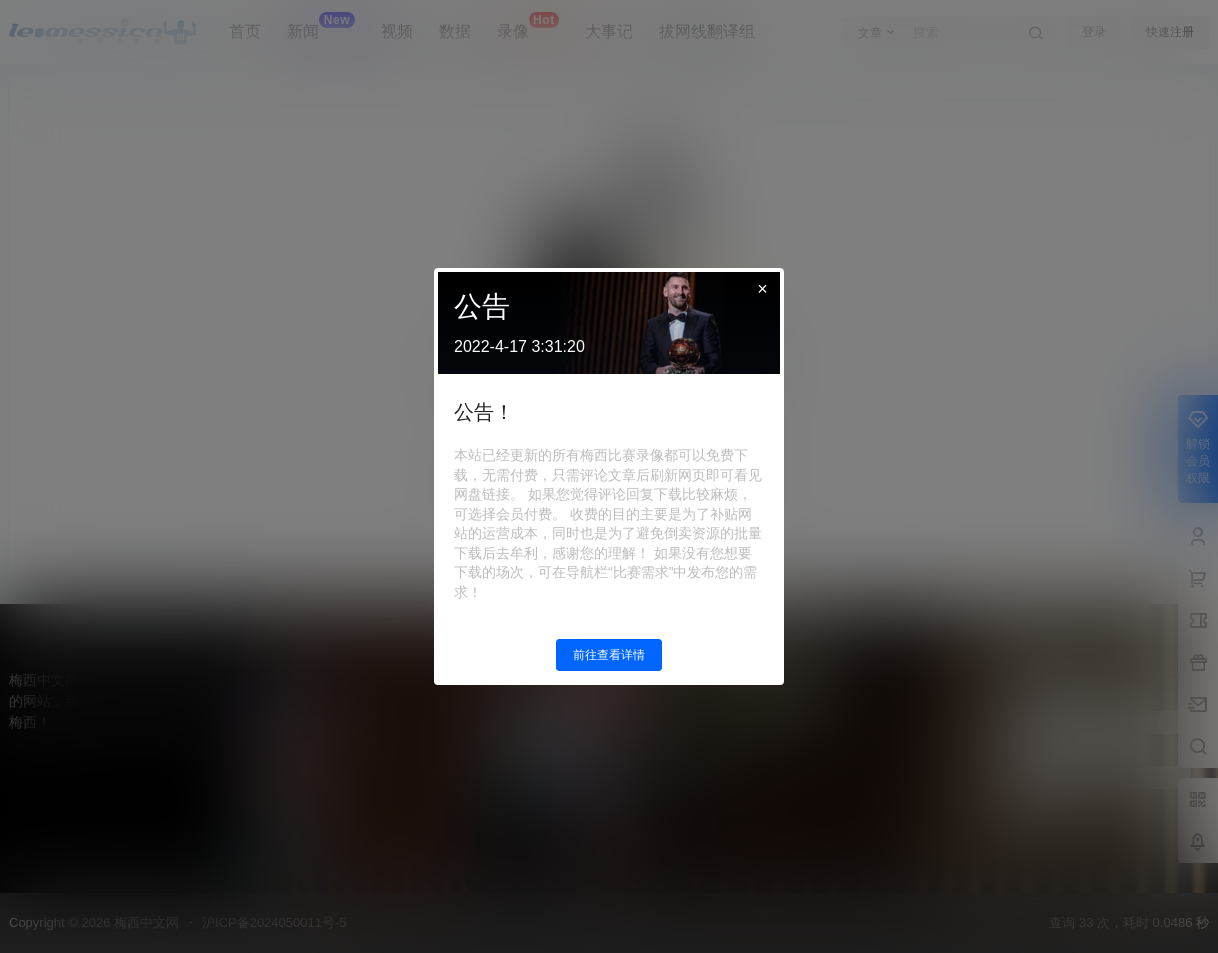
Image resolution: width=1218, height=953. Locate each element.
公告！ (484, 412)
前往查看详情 (609, 655)
